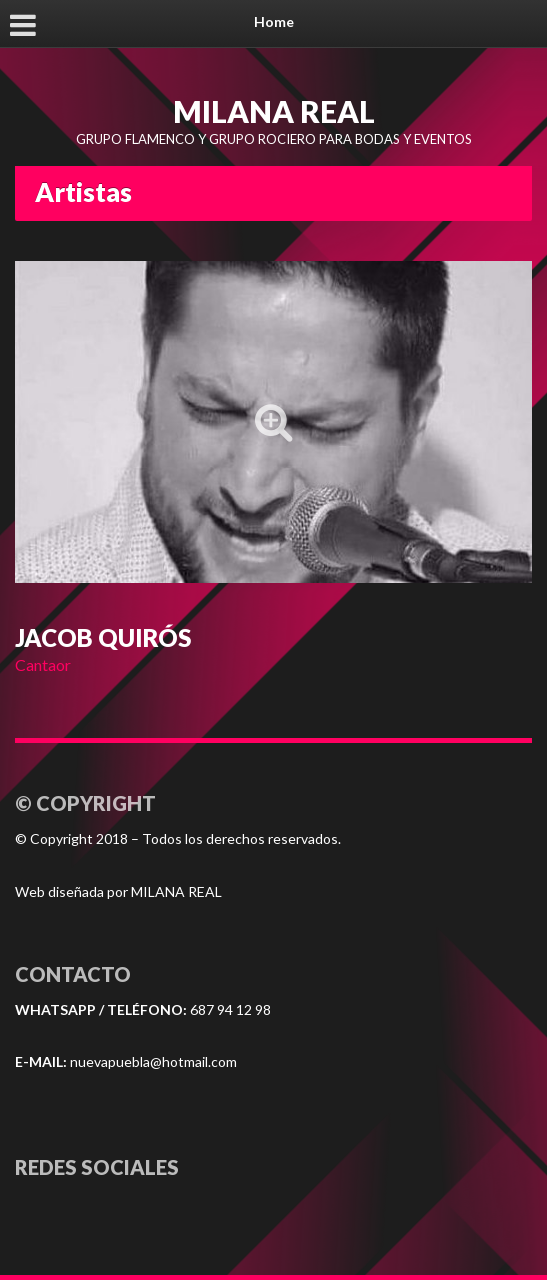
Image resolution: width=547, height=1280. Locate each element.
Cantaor (43, 664)
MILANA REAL (274, 111)
